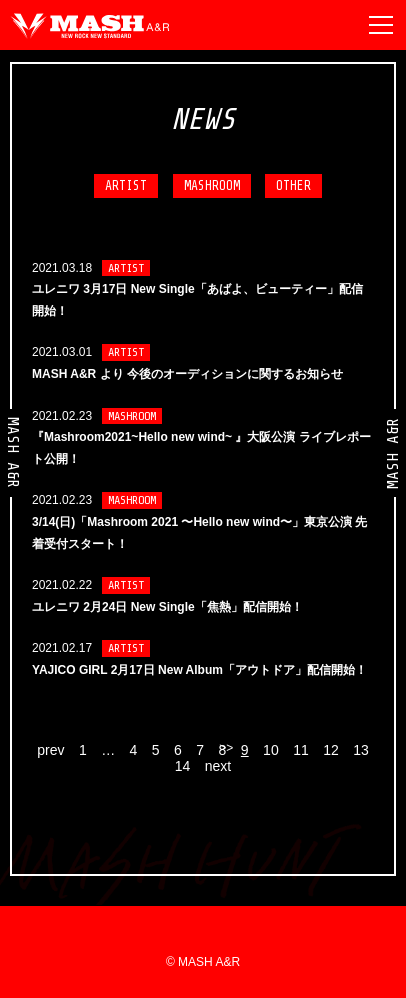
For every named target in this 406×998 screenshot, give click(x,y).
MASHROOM (212, 185)
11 (301, 750)
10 (271, 750)
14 (183, 766)
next (218, 766)
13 (361, 750)
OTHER (293, 185)
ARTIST (126, 185)
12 (331, 750)
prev (50, 750)
